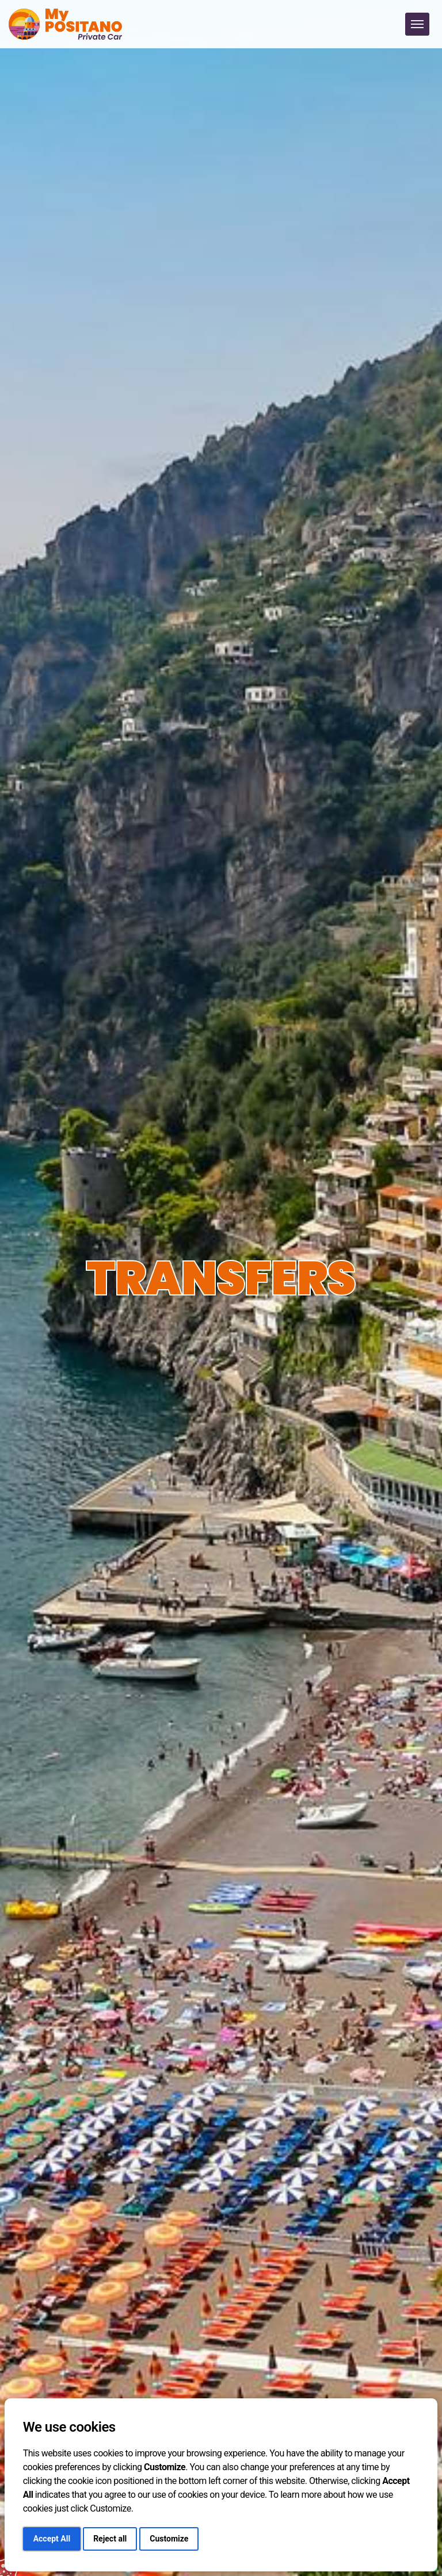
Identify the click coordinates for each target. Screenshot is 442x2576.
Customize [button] (169, 2538)
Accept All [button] (51, 2538)
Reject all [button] (110, 2538)
